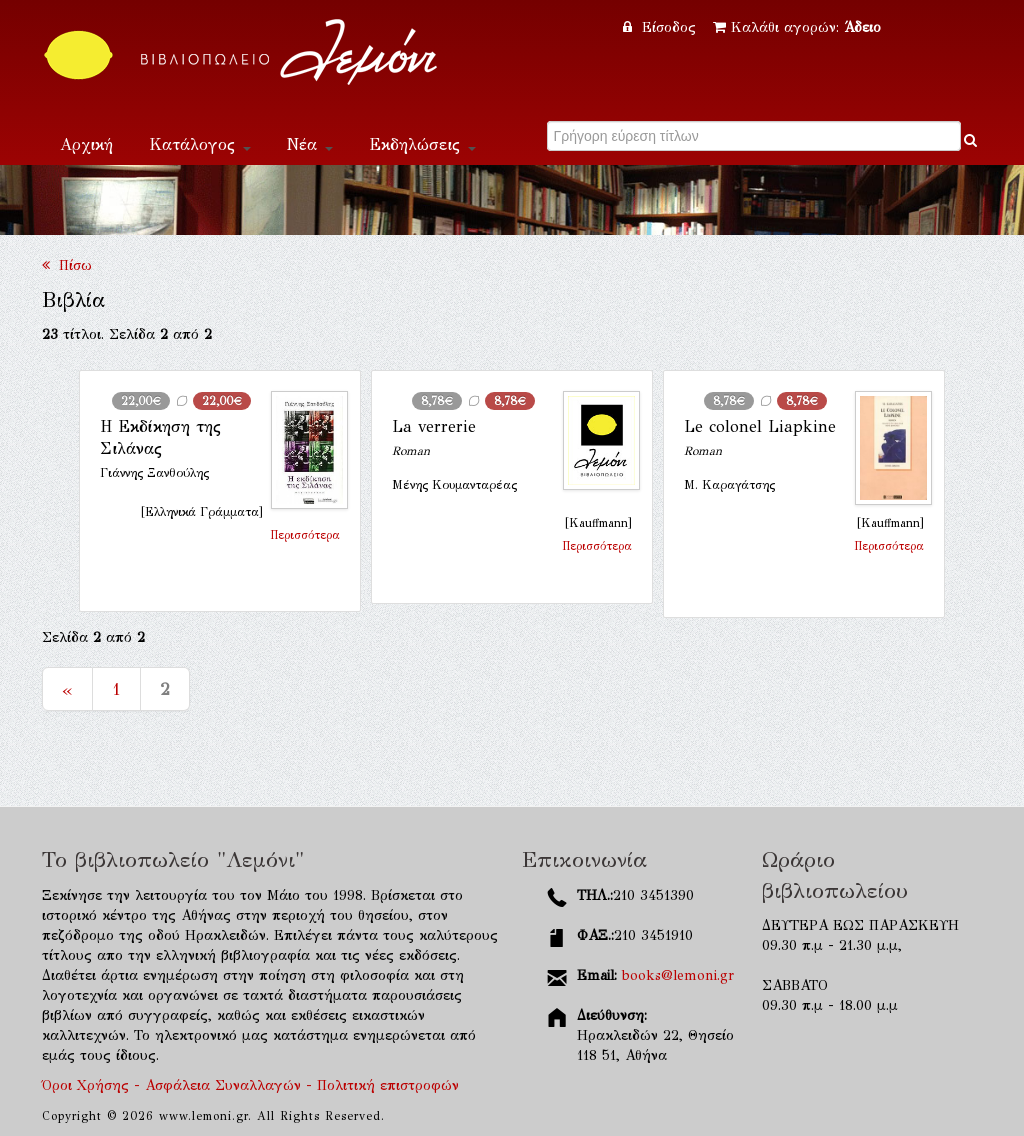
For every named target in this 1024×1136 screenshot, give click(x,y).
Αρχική (86, 144)
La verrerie (434, 426)
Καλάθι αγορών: (797, 27)
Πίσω (67, 265)
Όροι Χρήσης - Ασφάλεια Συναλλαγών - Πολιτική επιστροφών (250, 1085)
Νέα (310, 144)
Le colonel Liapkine (760, 426)
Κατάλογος (200, 144)
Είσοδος (662, 27)
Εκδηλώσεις (422, 144)
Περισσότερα (305, 535)
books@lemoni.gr (678, 975)
